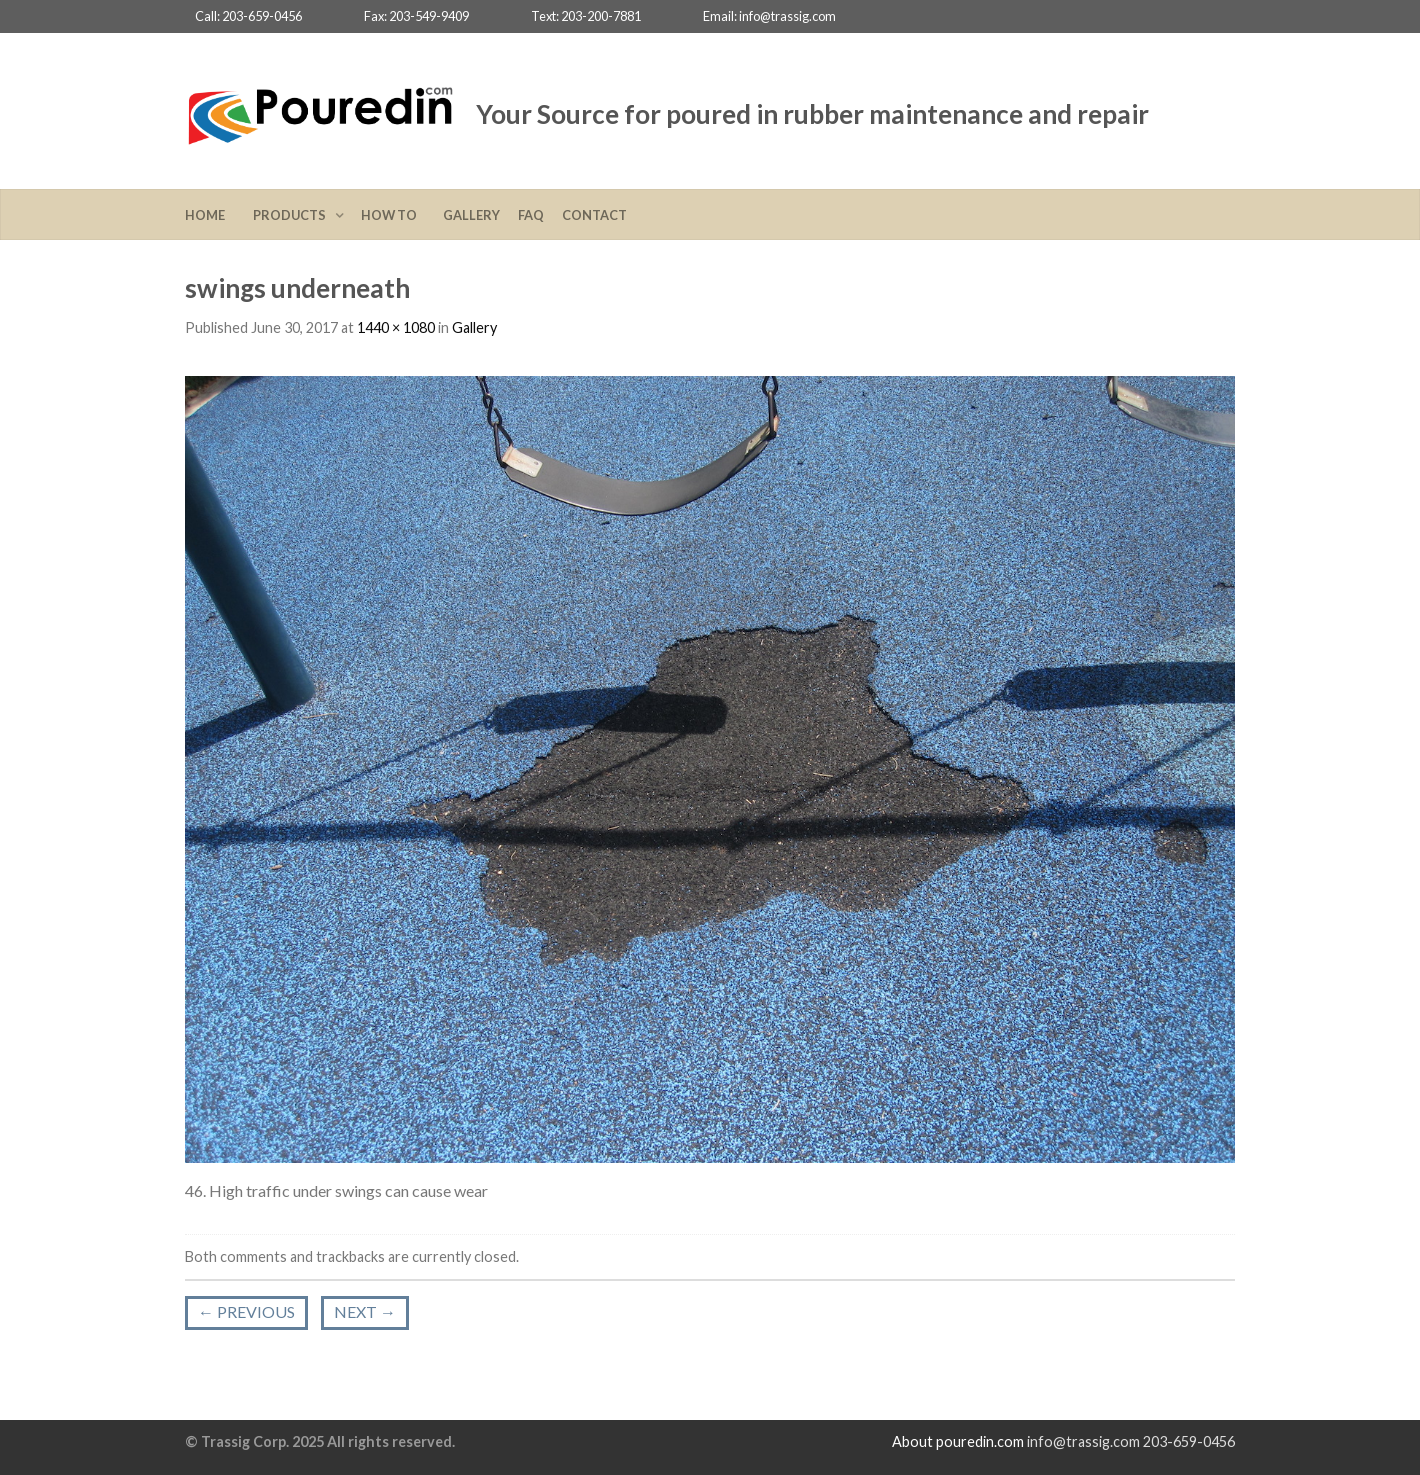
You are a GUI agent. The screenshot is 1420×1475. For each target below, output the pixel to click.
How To (393, 215)
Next (365, 1311)
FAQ (531, 215)
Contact (594, 215)
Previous (246, 1311)
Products (291, 215)
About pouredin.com (958, 1441)
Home (210, 215)
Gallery (471, 215)
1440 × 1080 (396, 327)
